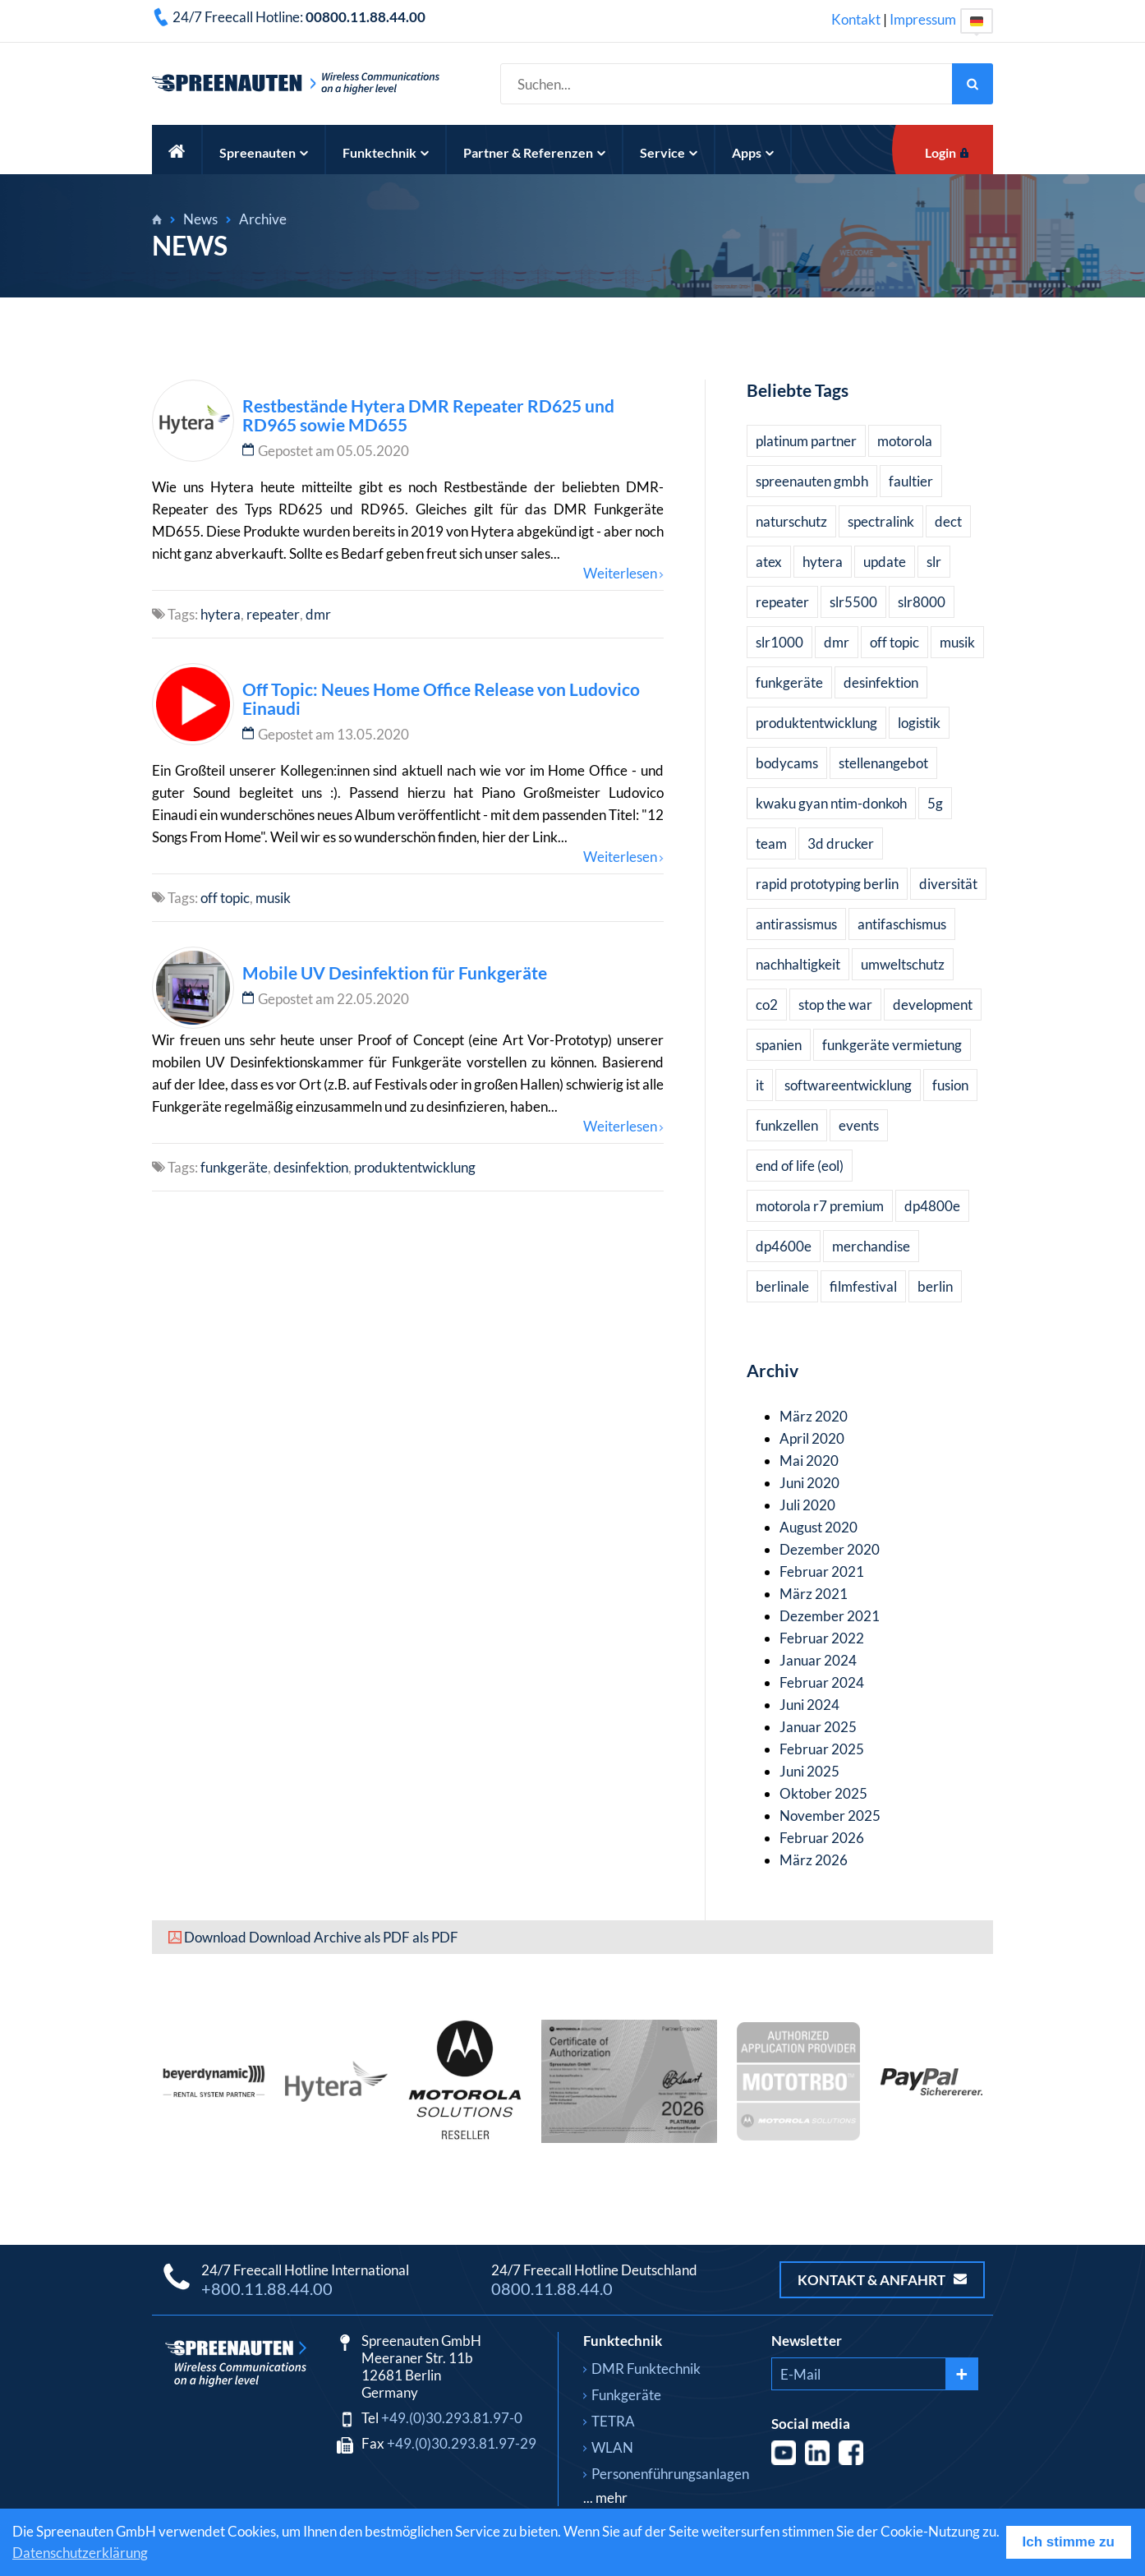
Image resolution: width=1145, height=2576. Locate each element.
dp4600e (784, 1246)
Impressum (923, 19)
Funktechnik (386, 152)
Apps (753, 152)
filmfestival (863, 1286)
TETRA (613, 2421)
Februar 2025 (821, 1749)
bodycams (787, 763)
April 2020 (811, 1438)
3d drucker (840, 843)
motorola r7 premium (820, 1205)
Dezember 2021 (829, 1615)
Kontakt (856, 19)
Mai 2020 (809, 1460)
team (771, 843)
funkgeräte (234, 1167)
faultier (911, 481)
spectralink (881, 521)
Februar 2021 (821, 1571)
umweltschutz (903, 964)
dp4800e (932, 1205)
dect (948, 521)
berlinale (782, 1286)
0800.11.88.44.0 (552, 2288)
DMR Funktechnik (646, 2368)
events (859, 1125)
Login (940, 152)
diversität (948, 883)
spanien (779, 1044)
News (200, 219)
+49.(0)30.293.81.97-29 (461, 2443)
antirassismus (796, 924)
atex (769, 561)
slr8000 (921, 602)
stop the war (835, 1004)
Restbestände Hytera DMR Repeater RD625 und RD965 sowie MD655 (428, 415)
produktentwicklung (415, 1167)
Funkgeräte (626, 2394)
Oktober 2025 (823, 1793)
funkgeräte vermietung (892, 1044)
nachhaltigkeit (798, 964)
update (884, 561)
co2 (767, 1004)
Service (668, 152)
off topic (225, 897)
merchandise (871, 1246)
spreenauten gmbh (812, 481)
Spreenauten (263, 152)
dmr (318, 614)
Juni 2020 (809, 1482)
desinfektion (311, 1167)
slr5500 (853, 602)
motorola (904, 440)
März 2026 (813, 1860)
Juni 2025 (809, 1771)
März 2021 (813, 1593)
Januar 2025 (818, 1726)
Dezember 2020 (829, 1549)
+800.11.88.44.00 (267, 2288)
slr (934, 561)
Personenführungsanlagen (670, 2473)
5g (935, 803)
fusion (950, 1085)
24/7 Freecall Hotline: (298, 16)
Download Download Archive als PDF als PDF (321, 1937)
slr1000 (779, 642)
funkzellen (787, 1125)
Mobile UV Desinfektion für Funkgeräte (394, 972)
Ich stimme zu (1069, 2542)
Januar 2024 (818, 1660)
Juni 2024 (809, 1704)
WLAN (612, 2447)
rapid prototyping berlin (827, 883)
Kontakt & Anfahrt (882, 2279)
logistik (919, 722)
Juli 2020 (807, 1505)
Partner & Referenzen (534, 152)
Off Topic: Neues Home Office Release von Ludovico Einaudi (441, 698)
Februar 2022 (821, 1638)
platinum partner (806, 440)
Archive (263, 219)
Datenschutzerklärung (80, 2552)
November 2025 (830, 1815)
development (933, 1004)
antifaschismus (902, 924)
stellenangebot (883, 763)
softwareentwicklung (848, 1085)
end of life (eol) (800, 1165)
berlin (935, 1286)
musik (273, 897)
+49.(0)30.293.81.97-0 (451, 2417)
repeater (273, 614)
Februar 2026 (821, 1837)
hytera (220, 614)
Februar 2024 (821, 1682)
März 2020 (813, 1416)
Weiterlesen (620, 573)
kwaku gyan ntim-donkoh (831, 803)
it (760, 1085)
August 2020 (818, 1527)
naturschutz (791, 521)
